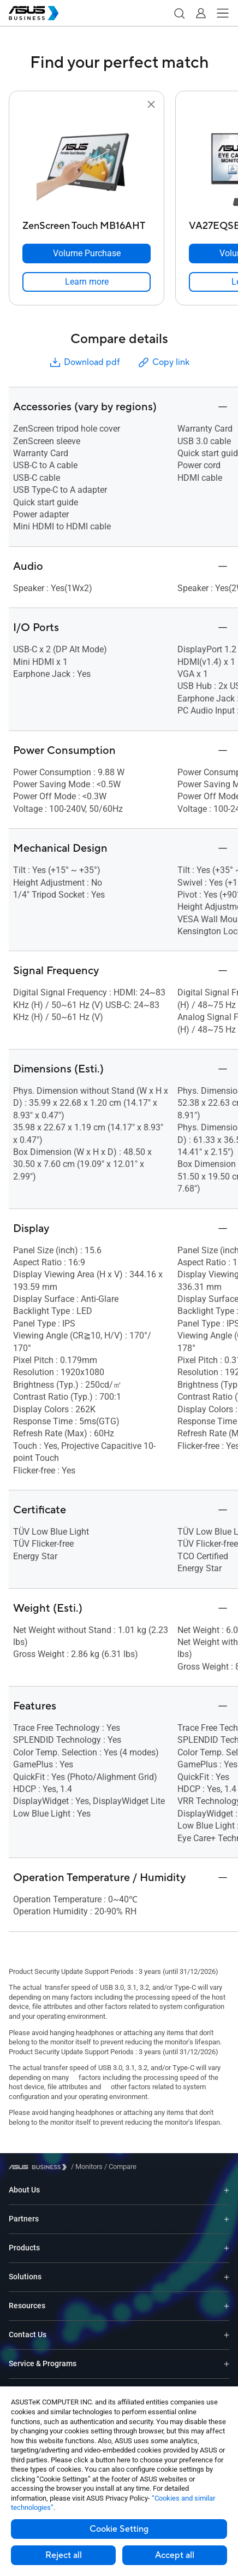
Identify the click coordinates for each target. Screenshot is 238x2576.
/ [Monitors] (87, 2166)
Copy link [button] (163, 362)
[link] (86, 282)
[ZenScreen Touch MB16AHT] (86, 223)
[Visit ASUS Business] (40, 2167)
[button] (179, 13)
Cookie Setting (119, 2529)
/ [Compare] (119, 2166)
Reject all (63, 2555)
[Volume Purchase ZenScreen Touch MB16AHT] (86, 253)
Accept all (174, 2555)
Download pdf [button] (84, 362)
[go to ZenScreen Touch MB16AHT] (87, 163)
